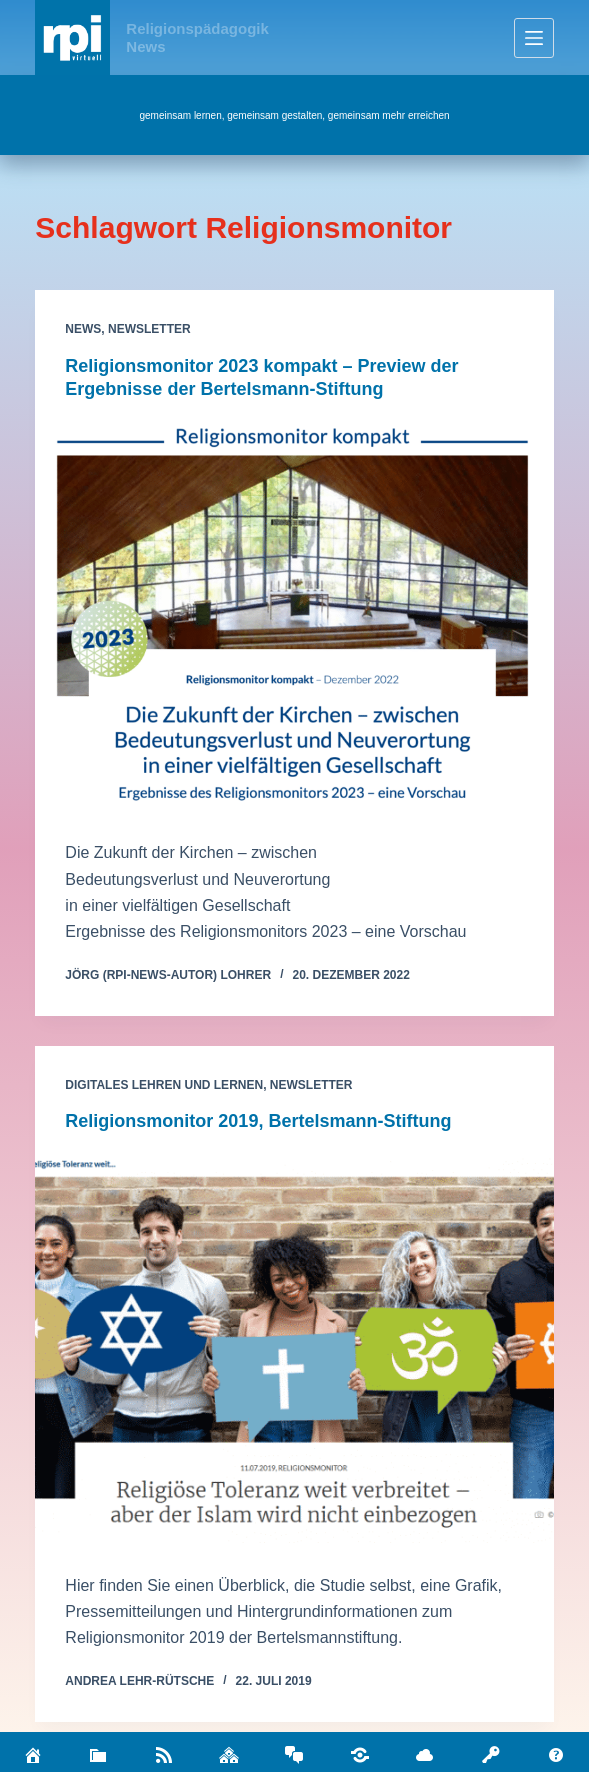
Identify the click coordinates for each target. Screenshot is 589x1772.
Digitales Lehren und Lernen (164, 1085)
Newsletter (149, 329)
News (83, 329)
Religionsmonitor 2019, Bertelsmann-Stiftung (258, 1121)
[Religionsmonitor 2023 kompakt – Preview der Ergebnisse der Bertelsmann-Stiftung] (294, 616)
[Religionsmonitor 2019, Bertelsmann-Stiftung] (294, 1348)
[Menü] (534, 38)
